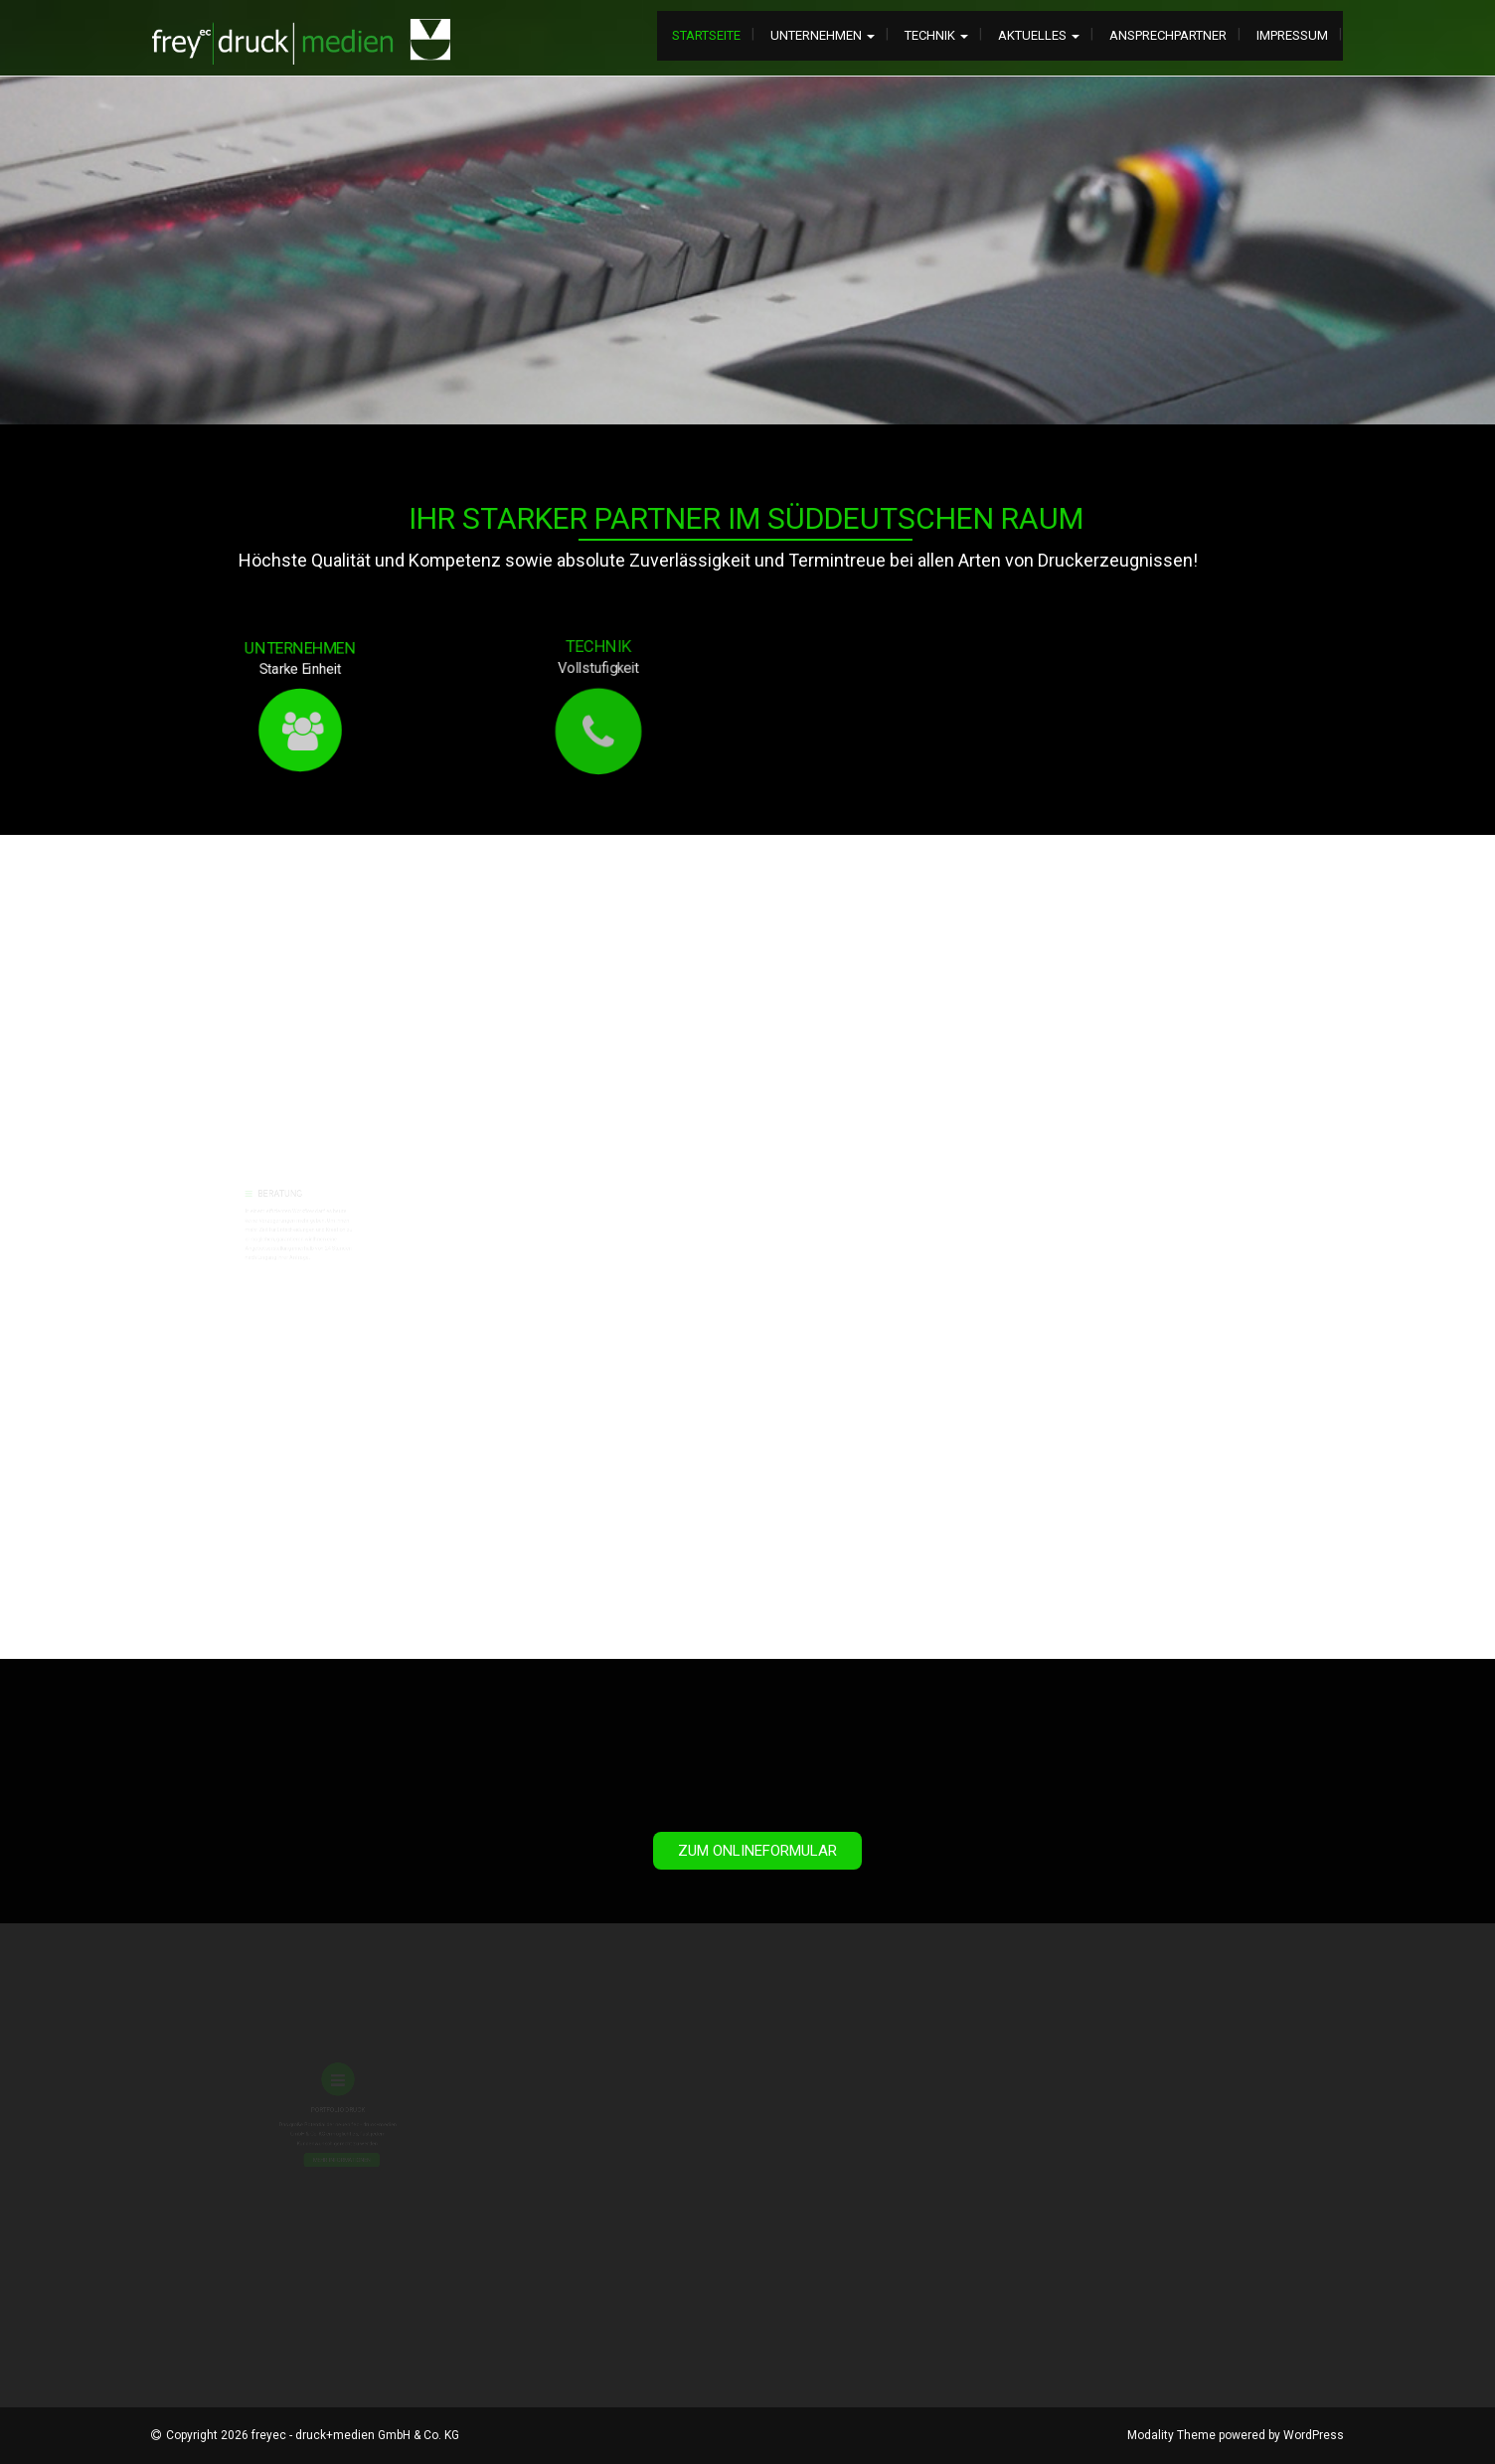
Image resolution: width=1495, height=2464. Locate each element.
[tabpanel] (747, 250)
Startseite (706, 35)
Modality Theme (1171, 2435)
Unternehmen (822, 35)
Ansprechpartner (1168, 35)
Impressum (1292, 35)
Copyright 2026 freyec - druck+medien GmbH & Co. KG (312, 2435)
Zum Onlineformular (757, 1851)
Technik (936, 35)
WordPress (1313, 2435)
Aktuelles (1039, 35)
